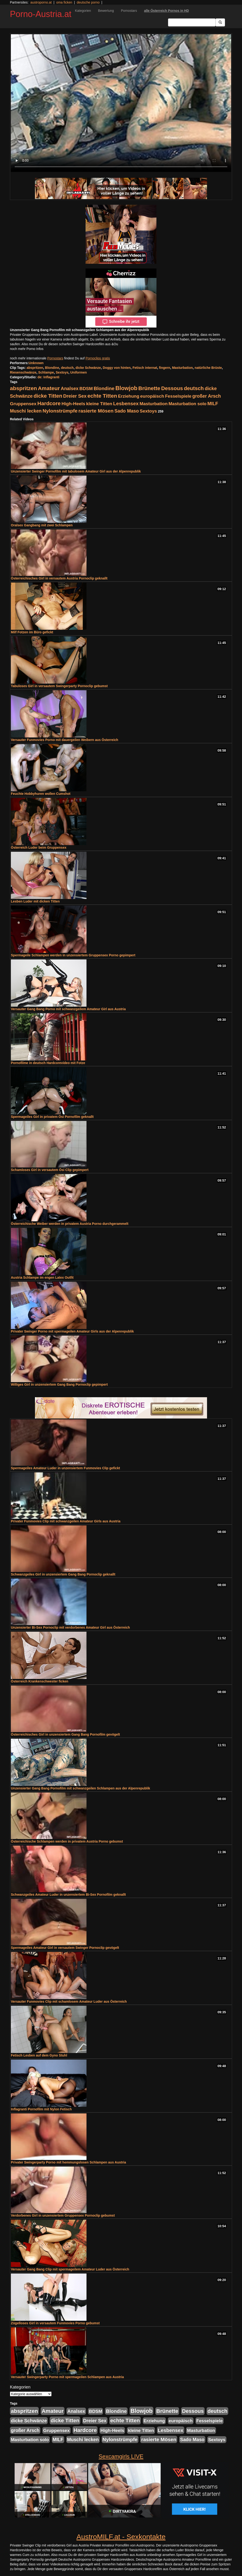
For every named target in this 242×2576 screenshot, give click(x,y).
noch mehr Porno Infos (26, 349)
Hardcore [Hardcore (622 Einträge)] (48, 403)
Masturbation (182, 368)
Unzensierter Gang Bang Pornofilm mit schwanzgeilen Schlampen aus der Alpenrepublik (80, 1788)
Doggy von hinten (117, 368)
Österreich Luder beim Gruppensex (38, 847)
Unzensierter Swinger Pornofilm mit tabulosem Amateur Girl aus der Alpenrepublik (76, 471)
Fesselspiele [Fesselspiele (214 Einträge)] (178, 396)
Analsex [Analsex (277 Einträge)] (69, 388)
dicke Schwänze (88, 368)
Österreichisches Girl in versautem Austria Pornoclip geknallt (59, 578)
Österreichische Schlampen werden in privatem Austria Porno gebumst (67, 1841)
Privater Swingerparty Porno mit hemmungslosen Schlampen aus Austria (68, 2162)
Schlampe (46, 372)
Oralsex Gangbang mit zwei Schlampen (42, 525)
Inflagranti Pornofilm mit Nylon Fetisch (41, 2109)
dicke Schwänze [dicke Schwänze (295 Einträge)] (29, 2420)
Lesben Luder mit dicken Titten (35, 901)
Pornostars (129, 11)
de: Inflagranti (49, 377)
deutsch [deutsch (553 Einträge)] (194, 388)
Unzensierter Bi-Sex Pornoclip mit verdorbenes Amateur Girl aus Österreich (70, 1627)
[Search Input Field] (192, 22)
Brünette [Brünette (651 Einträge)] (149, 388)
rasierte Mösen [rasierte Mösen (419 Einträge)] (96, 410)
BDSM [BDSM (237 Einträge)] (86, 388)
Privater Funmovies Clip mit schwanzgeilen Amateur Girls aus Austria (65, 1521)
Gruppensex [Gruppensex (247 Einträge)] (23, 403)
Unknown (36, 363)
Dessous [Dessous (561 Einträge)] (172, 388)
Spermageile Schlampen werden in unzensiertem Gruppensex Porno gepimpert (73, 955)
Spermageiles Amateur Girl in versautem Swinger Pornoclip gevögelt (65, 1948)
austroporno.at (41, 2)
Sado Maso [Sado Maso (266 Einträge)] (126, 410)
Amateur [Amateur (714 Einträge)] (49, 388)
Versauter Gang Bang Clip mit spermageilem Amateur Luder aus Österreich (70, 2269)
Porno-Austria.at (40, 14)
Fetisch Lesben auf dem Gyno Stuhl (39, 2055)
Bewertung (106, 11)
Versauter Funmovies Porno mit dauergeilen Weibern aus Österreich (64, 740)
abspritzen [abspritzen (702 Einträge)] (23, 388)
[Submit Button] (220, 22)
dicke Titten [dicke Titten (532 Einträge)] (48, 396)
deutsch (67, 368)
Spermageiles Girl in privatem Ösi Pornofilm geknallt (52, 1117)
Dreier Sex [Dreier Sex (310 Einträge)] (74, 396)
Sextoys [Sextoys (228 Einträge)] (148, 411)
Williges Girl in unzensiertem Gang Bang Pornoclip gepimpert (59, 1384)
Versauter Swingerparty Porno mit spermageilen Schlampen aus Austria (67, 2377)
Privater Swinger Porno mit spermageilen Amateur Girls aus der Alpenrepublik (72, 1331)
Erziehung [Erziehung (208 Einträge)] (128, 396)
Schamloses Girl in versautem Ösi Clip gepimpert (49, 1170)
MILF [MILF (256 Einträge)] (212, 403)
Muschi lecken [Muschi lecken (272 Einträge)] (26, 410)
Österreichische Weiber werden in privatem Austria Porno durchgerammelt (69, 1224)
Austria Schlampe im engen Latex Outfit (42, 1277)
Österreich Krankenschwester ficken (39, 1681)
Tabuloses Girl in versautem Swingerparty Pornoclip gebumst (59, 686)
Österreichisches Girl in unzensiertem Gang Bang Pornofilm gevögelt (65, 1734)
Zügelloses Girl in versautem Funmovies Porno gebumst (55, 2323)
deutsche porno (88, 2)
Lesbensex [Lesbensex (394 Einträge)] (126, 403)
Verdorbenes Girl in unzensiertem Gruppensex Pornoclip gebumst (63, 2215)
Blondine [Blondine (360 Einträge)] (104, 388)
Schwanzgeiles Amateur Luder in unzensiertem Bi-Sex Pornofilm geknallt (68, 1894)
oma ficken (64, 2)
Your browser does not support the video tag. (121, 103)
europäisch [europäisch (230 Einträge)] (152, 396)
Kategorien (83, 11)
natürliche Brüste (208, 368)
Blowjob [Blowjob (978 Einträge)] (126, 388)
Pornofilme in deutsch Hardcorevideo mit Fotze (48, 1063)
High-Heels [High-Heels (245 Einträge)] (73, 403)
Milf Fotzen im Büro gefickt (32, 632)
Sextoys (62, 372)
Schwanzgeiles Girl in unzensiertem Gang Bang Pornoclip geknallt (63, 1574)
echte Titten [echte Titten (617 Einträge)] (102, 396)
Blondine (52, 368)
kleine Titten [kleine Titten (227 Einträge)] (99, 403)
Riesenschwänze (23, 372)
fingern (164, 368)
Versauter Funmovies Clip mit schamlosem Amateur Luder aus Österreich (69, 2001)
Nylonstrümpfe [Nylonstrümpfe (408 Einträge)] (60, 410)
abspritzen (35, 368)
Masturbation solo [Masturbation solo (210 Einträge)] (188, 403)
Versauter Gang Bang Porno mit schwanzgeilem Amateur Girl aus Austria (68, 1009)
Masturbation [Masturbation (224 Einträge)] (154, 403)
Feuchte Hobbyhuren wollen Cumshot (40, 794)
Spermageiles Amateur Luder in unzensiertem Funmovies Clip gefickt (65, 1468)
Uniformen (78, 372)
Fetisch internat (145, 368)
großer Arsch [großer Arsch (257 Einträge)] (206, 396)
